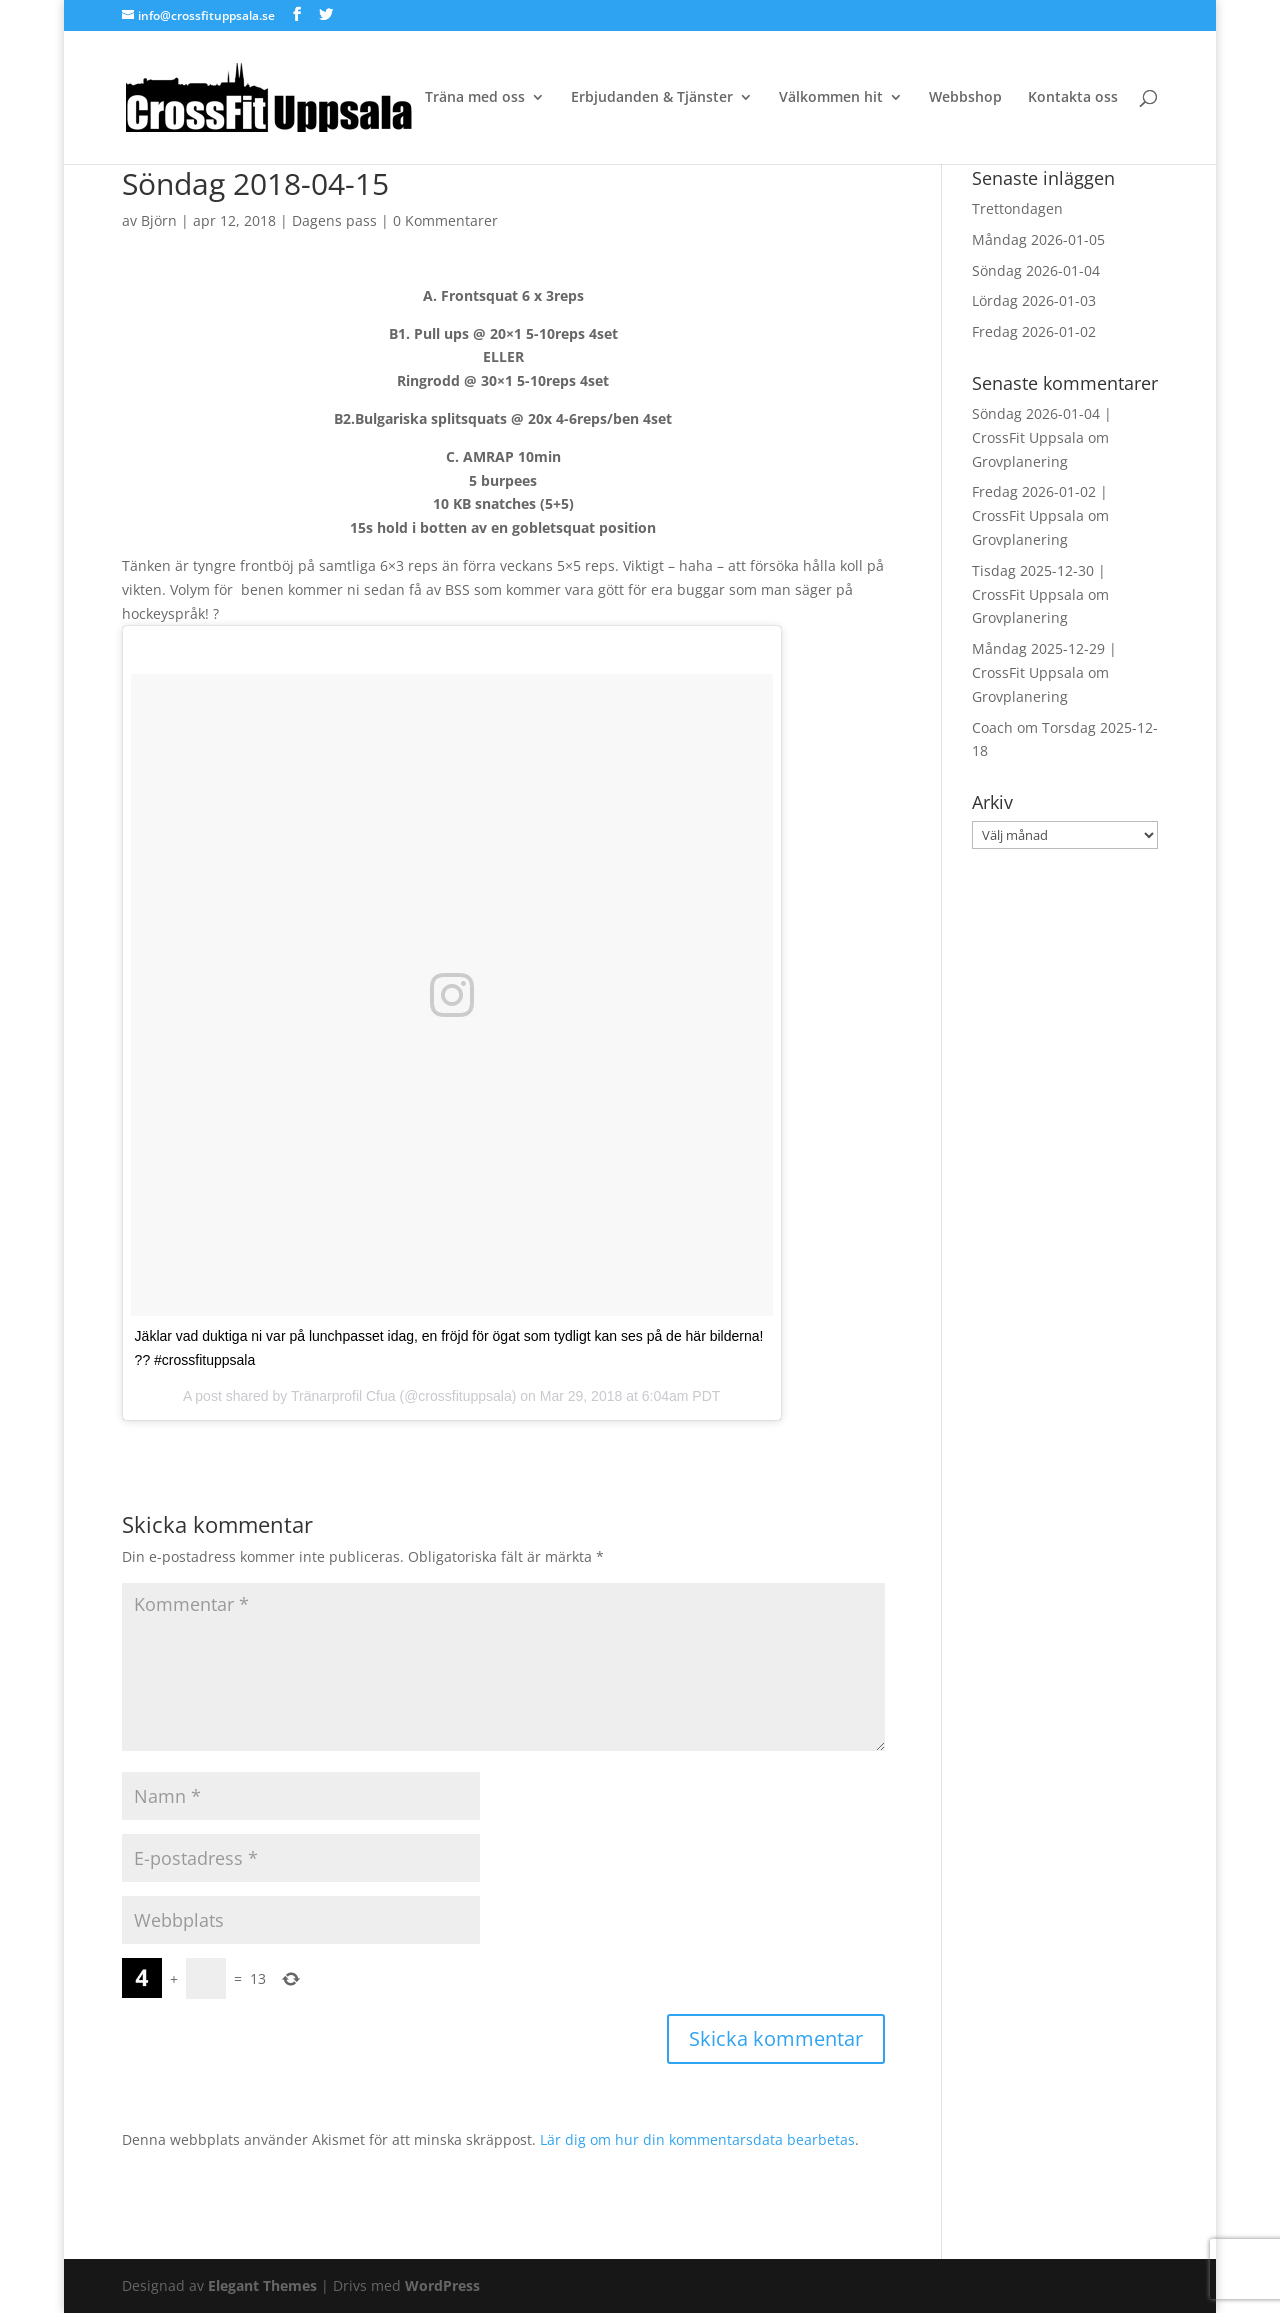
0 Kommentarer (445, 220)
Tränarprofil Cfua (343, 1396)
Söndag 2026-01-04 (1036, 270)
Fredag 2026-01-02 (1034, 331)
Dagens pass (334, 220)
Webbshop (965, 98)
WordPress (442, 2285)
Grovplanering (1020, 461)
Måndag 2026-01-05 (1038, 239)
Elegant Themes (262, 2285)
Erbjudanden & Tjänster (652, 98)
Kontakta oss (1073, 98)
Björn (159, 220)
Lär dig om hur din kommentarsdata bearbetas (697, 2139)
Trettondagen (1017, 208)
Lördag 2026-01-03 (1034, 300)
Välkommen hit (831, 98)
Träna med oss (475, 98)
